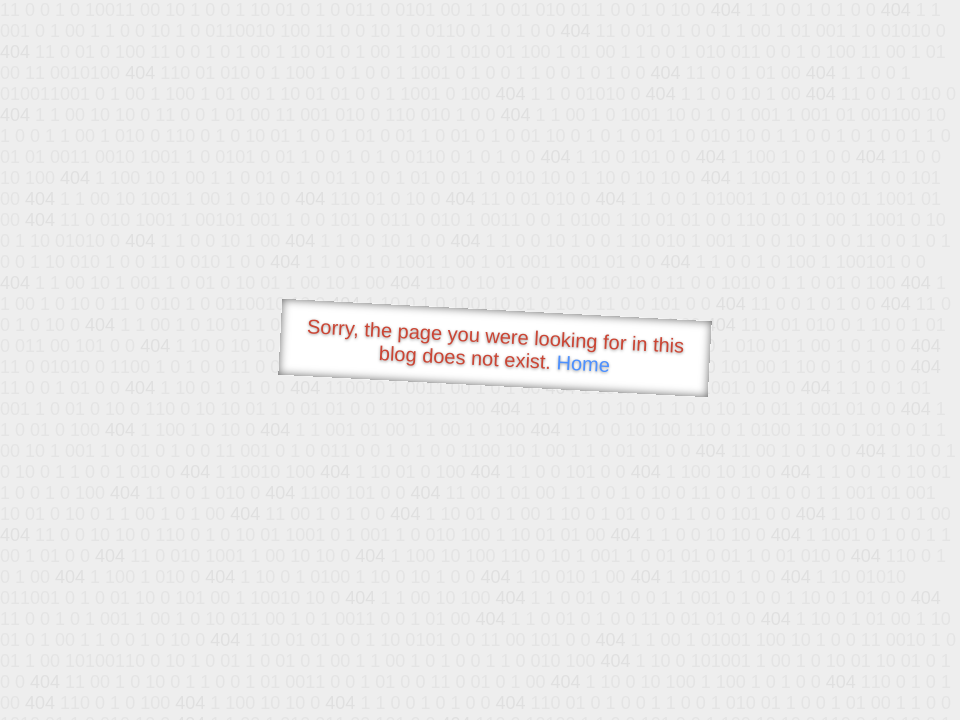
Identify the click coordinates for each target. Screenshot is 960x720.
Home (583, 363)
